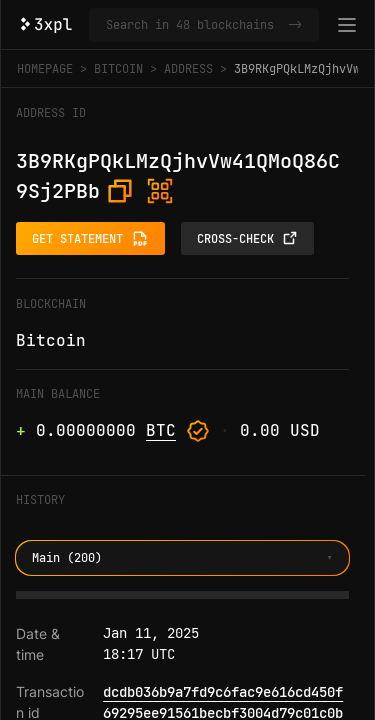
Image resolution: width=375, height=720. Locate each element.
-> (295, 25)
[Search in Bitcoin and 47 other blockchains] (193, 25)
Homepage (45, 69)
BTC (161, 430)
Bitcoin (118, 69)
